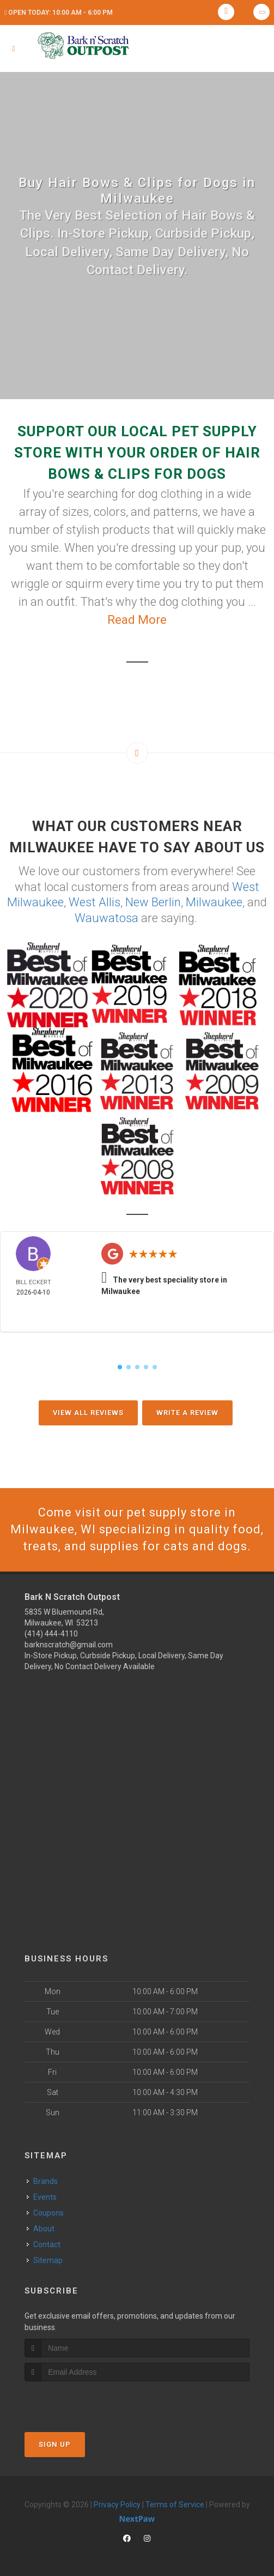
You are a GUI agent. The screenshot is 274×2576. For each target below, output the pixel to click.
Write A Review (187, 1413)
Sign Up (55, 2444)
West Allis (94, 902)
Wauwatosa (106, 918)
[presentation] (83, 2402)
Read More (137, 620)
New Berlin (153, 902)
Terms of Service (174, 2504)
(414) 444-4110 (51, 1633)
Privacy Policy (117, 2504)
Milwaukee (214, 902)
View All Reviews (88, 1413)
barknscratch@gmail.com (69, 1644)
